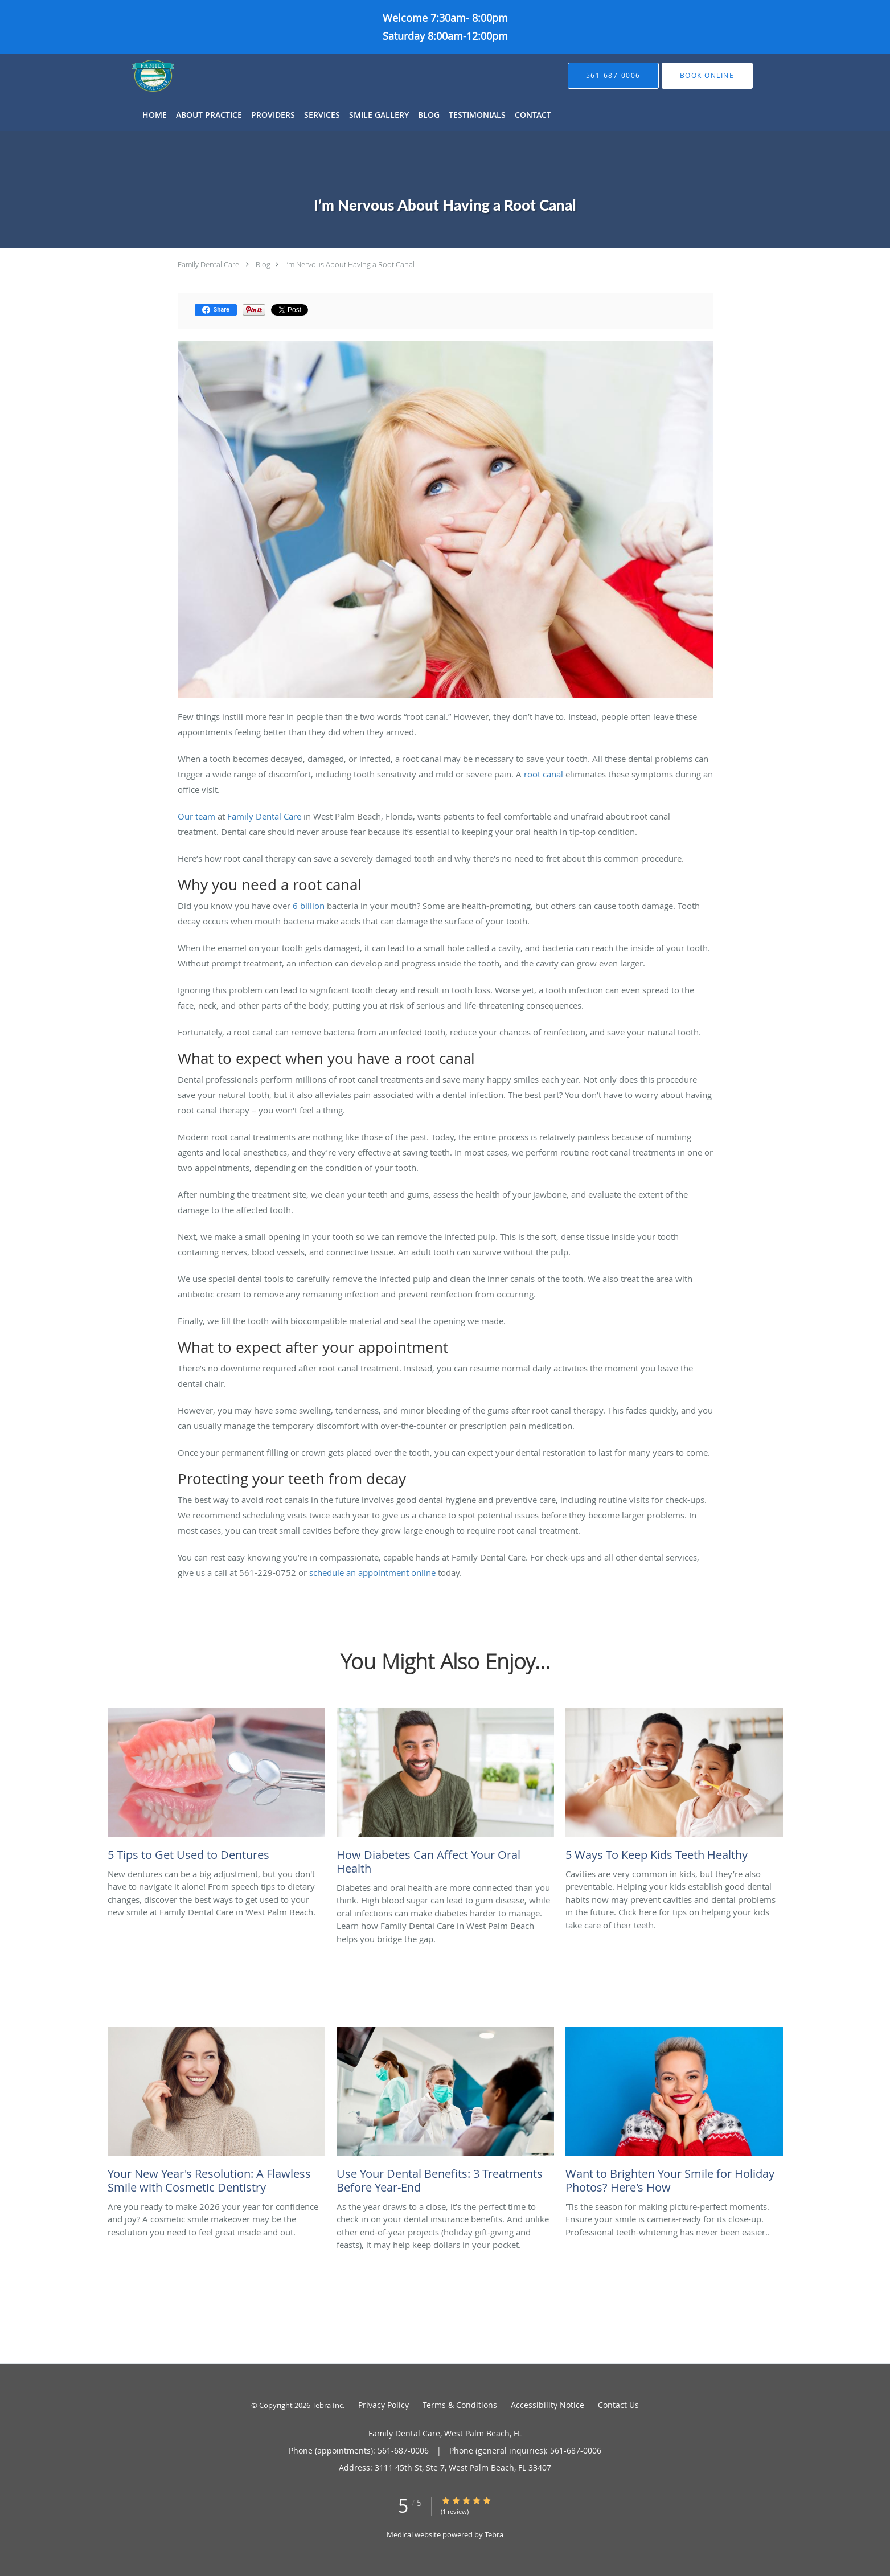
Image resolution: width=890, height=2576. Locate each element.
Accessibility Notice (547, 2404)
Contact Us (618, 2404)
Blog (263, 264)
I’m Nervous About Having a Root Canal (350, 264)
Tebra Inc (327, 2405)
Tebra (494, 2534)
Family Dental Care (208, 264)
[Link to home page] (136, 75)
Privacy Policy (383, 2404)
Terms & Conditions (460, 2404)
